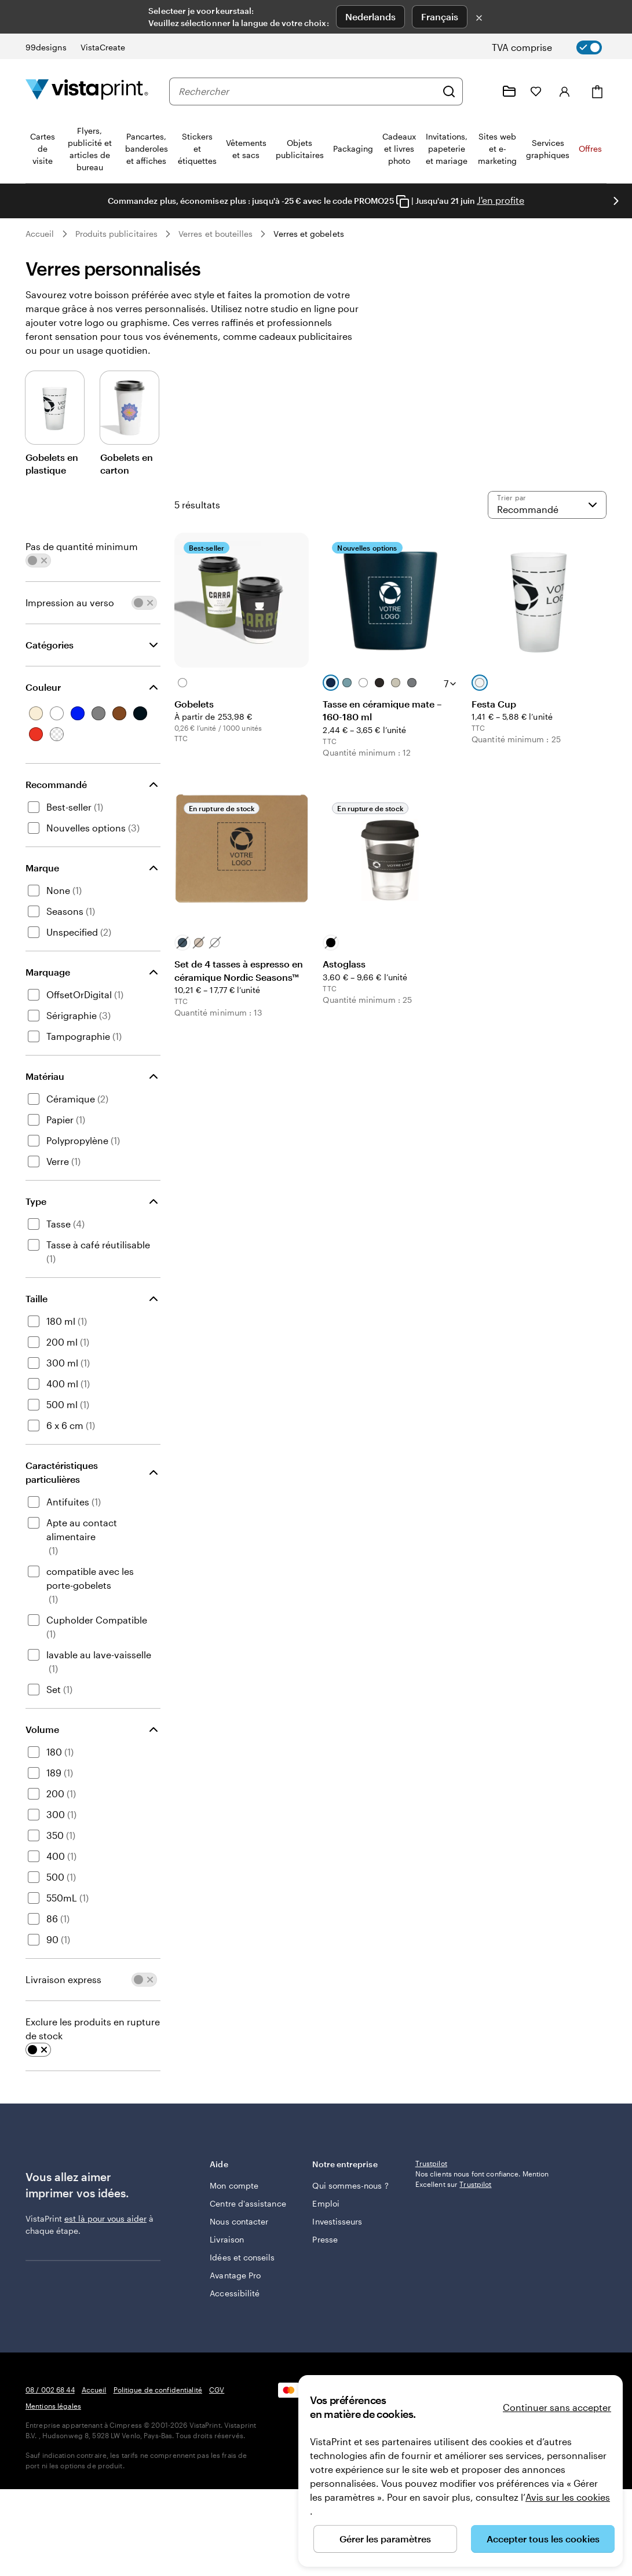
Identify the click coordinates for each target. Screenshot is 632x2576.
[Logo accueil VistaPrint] (86, 91)
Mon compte (234, 2180)
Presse (324, 2246)
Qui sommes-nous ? (338, 2186)
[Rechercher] (449, 91)
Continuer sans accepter (557, 2407)
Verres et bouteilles (215, 234)
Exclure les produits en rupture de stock (92, 2028)
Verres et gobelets (308, 234)
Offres (590, 148)
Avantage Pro (235, 2294)
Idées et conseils (226, 2270)
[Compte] (565, 91)
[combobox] (307, 91)
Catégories (49, 644)
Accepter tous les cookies (543, 2538)
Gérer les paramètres (385, 2538)
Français (439, 16)
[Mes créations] (509, 91)
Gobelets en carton (126, 463)
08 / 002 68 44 (50, 2476)
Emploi (325, 2210)
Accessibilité (235, 2312)
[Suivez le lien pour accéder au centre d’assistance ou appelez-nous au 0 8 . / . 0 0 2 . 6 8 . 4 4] (481, 91)
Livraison (227, 2246)
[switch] (556, 47)
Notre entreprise (355, 2164)
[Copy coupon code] (403, 201)
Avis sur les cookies (567, 2496)
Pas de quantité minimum (81, 546)
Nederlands (370, 16)
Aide (253, 2164)
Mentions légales (53, 2493)
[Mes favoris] (536, 91)
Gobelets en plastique (51, 463)
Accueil (39, 234)
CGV (216, 2476)
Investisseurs (337, 2228)
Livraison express (63, 1979)
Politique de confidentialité (158, 2476)
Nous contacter (239, 2228)
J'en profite (500, 200)
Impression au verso (69, 602)
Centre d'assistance (234, 2204)
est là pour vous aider (105, 2218)
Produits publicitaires (116, 234)
